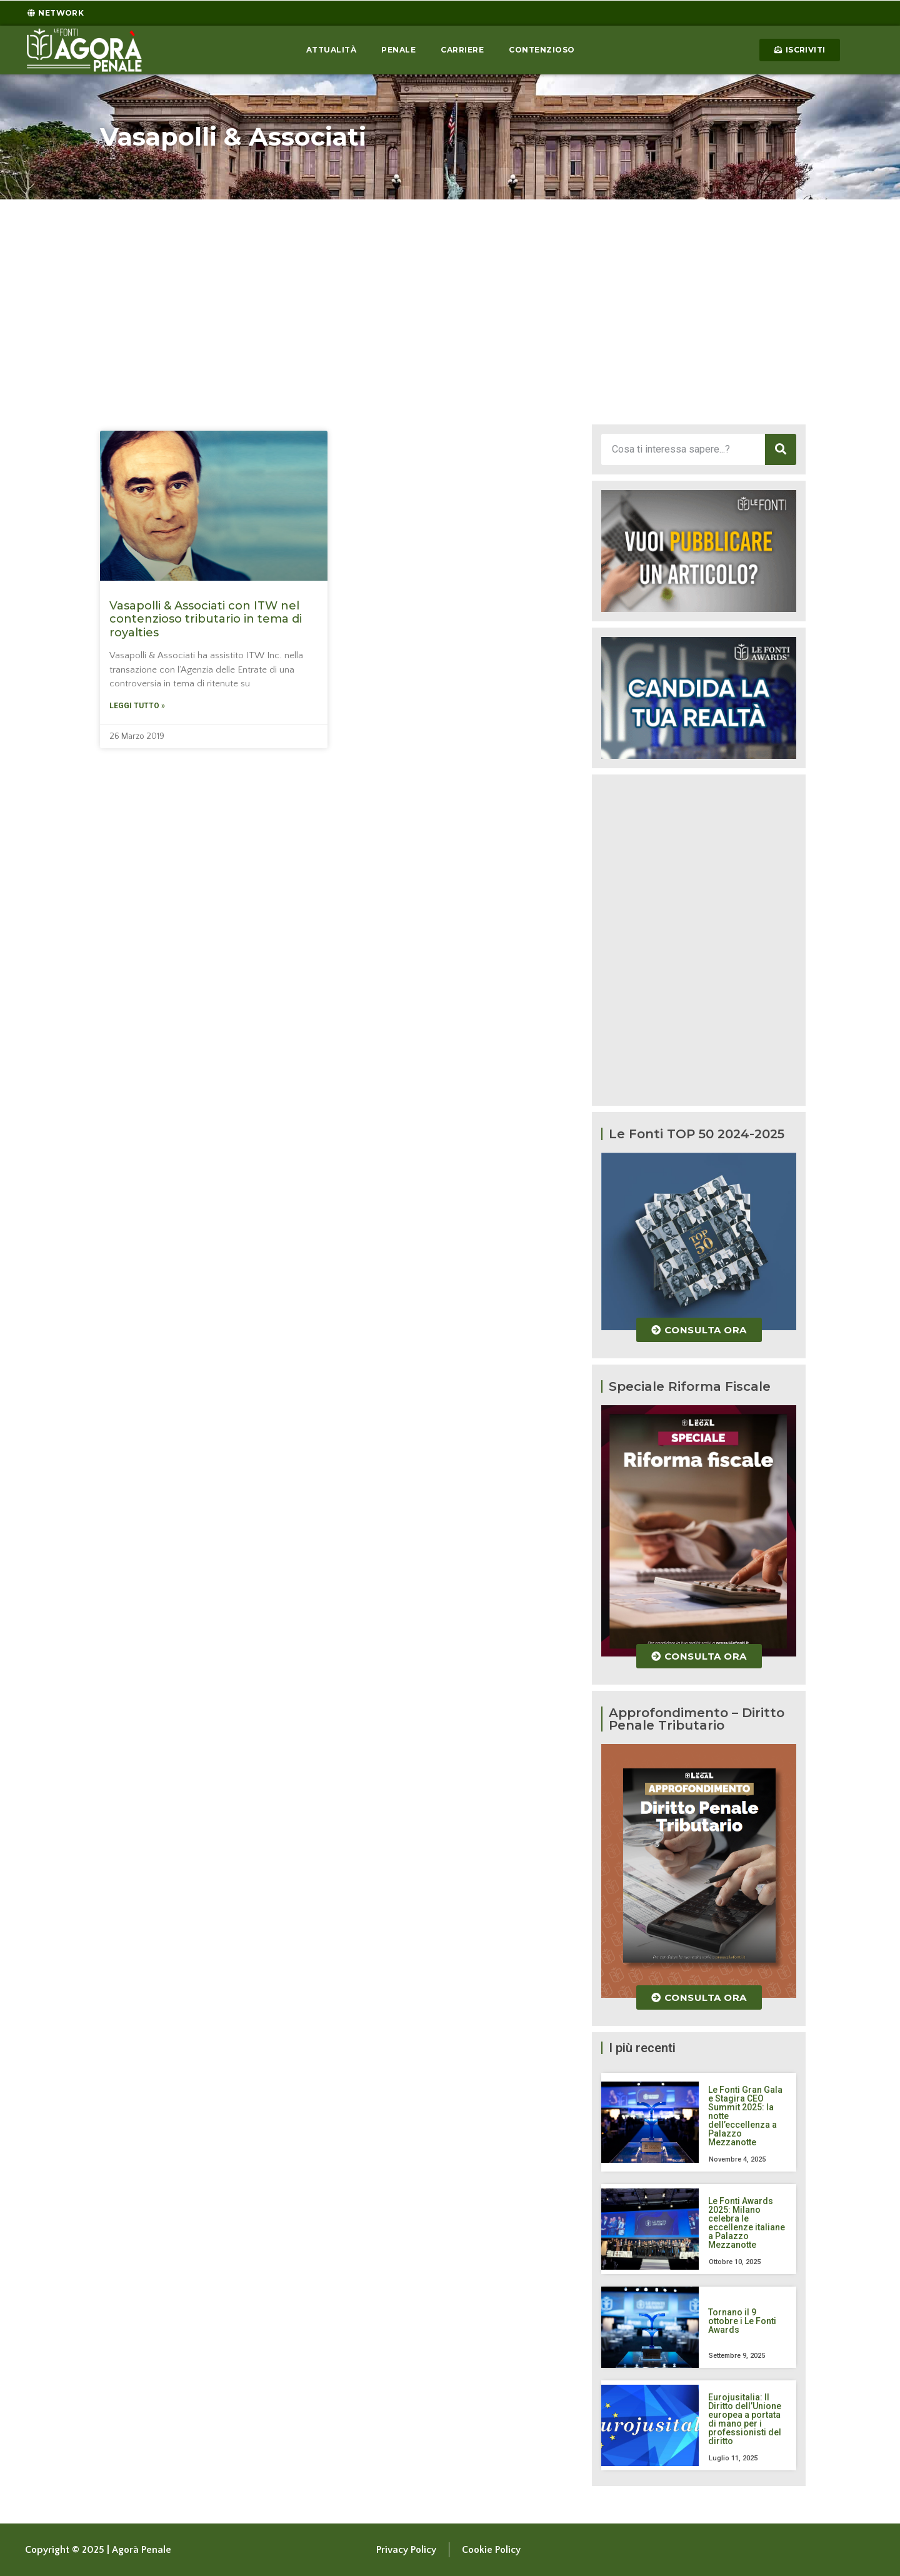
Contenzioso (542, 49)
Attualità (331, 49)
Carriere (462, 49)
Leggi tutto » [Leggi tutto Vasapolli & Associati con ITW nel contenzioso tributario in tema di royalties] (137, 705)
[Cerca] (780, 449)
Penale (398, 49)
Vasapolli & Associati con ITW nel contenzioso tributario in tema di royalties (205, 619)
